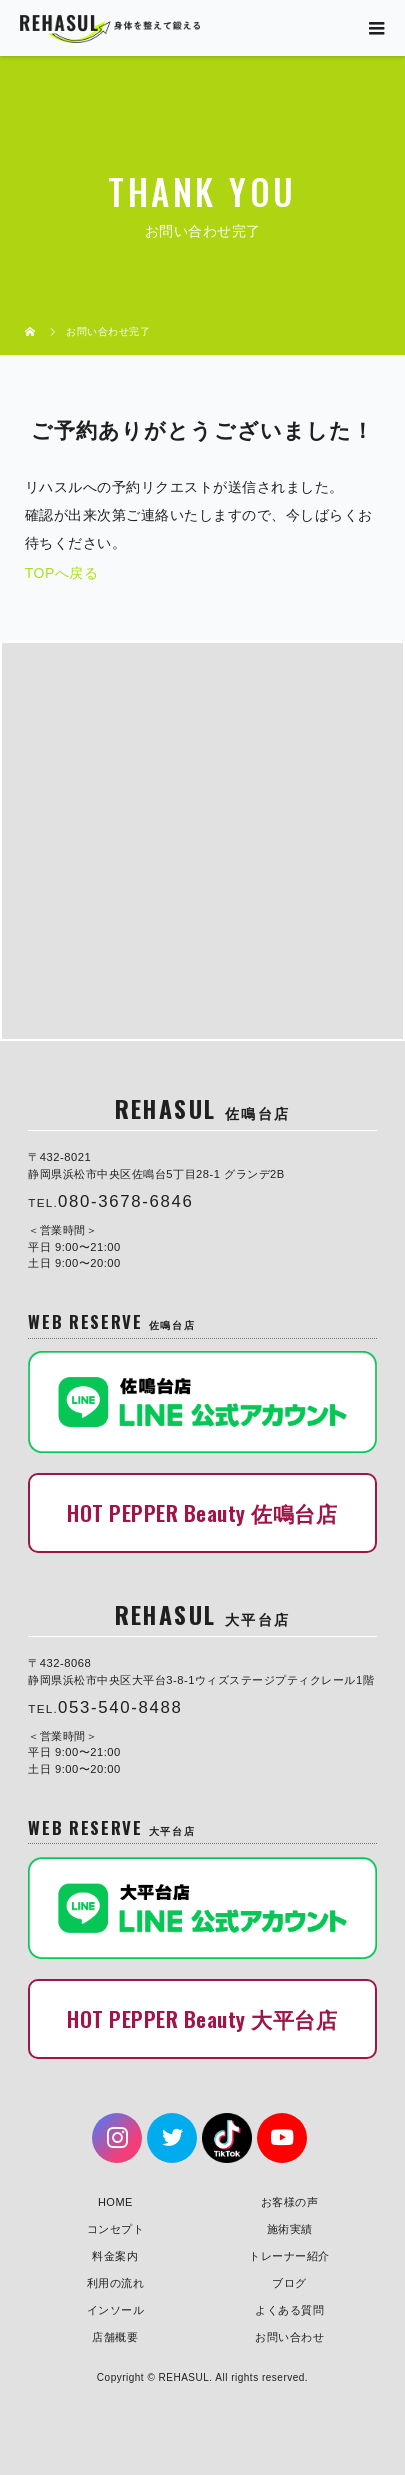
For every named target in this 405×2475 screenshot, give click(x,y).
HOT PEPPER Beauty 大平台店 (202, 2018)
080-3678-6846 (126, 1201)
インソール (116, 2310)
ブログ (289, 2283)
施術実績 (290, 2229)
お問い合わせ (289, 2337)
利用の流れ (116, 2283)
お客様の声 (290, 2202)
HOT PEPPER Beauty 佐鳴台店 (202, 1512)
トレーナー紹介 (289, 2256)
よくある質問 (289, 2310)
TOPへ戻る (62, 573)
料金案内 (115, 2256)
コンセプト (116, 2229)
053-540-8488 (120, 1707)
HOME (115, 2202)
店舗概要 (115, 2337)
